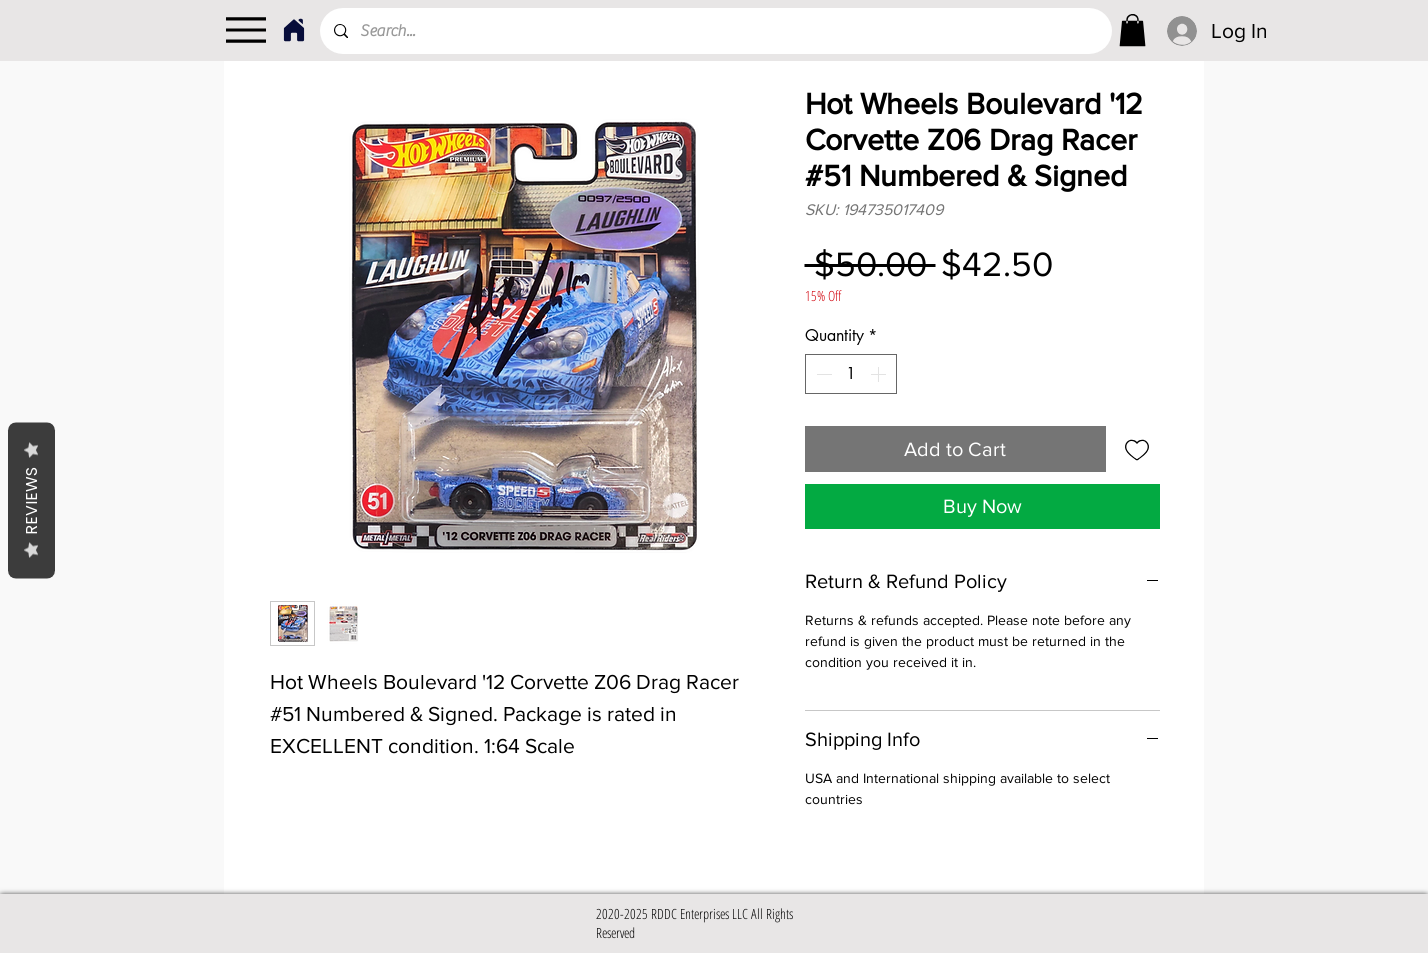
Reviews (31, 500)
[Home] (293, 30)
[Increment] (880, 374)
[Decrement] (822, 374)
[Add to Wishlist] (1137, 449)
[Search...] (715, 31)
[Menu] (245, 30)
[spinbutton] (851, 374)
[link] (1132, 30)
